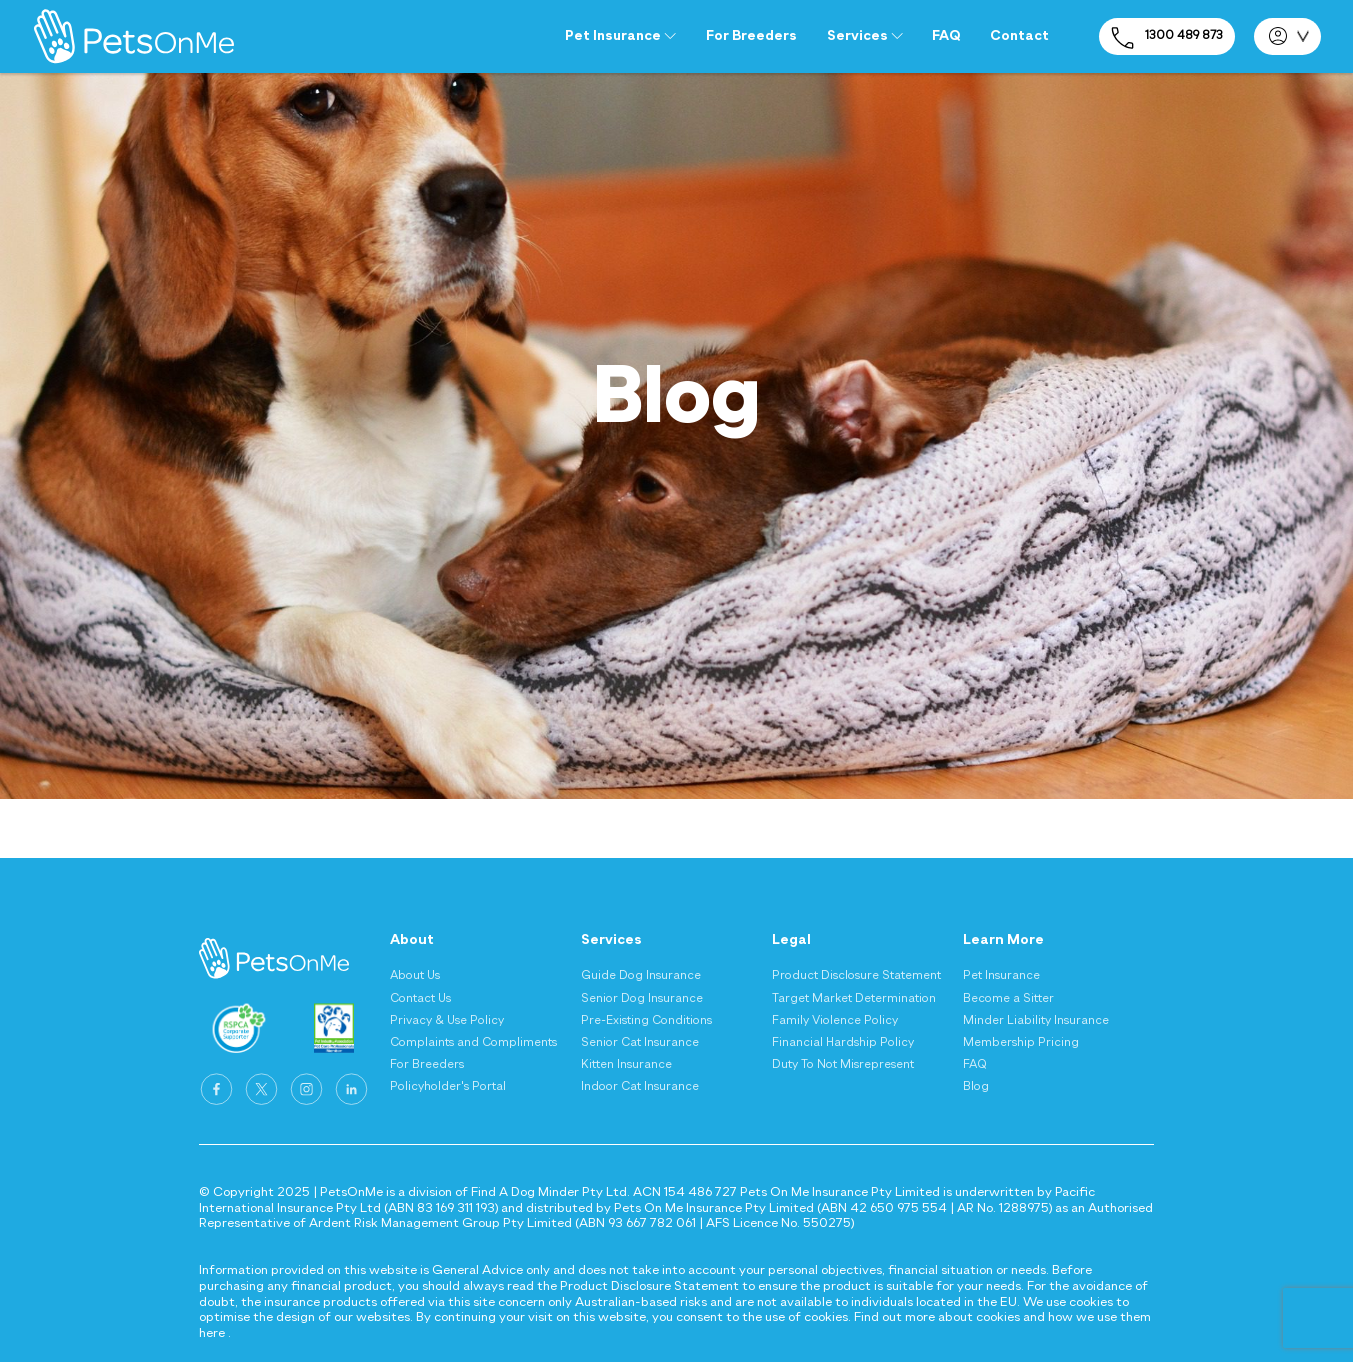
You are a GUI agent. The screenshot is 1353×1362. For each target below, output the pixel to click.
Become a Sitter (1008, 999)
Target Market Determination (854, 999)
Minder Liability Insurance (1036, 1021)
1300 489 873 (1167, 38)
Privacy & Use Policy (447, 1021)
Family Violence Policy (835, 1021)
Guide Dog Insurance (641, 976)
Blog (976, 1087)
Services (865, 36)
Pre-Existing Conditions (646, 1021)
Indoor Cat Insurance (640, 1087)
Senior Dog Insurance (642, 999)
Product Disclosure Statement (856, 976)
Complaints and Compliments (473, 1043)
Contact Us (420, 999)
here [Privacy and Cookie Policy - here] (212, 1333)
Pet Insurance (620, 36)
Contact (1019, 36)
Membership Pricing (1021, 1043)
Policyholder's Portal (448, 1087)
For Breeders (751, 36)
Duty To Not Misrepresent (843, 1065)
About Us (415, 976)
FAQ (946, 36)
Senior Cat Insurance (640, 1043)
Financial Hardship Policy (843, 1043)
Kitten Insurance (626, 1065)
